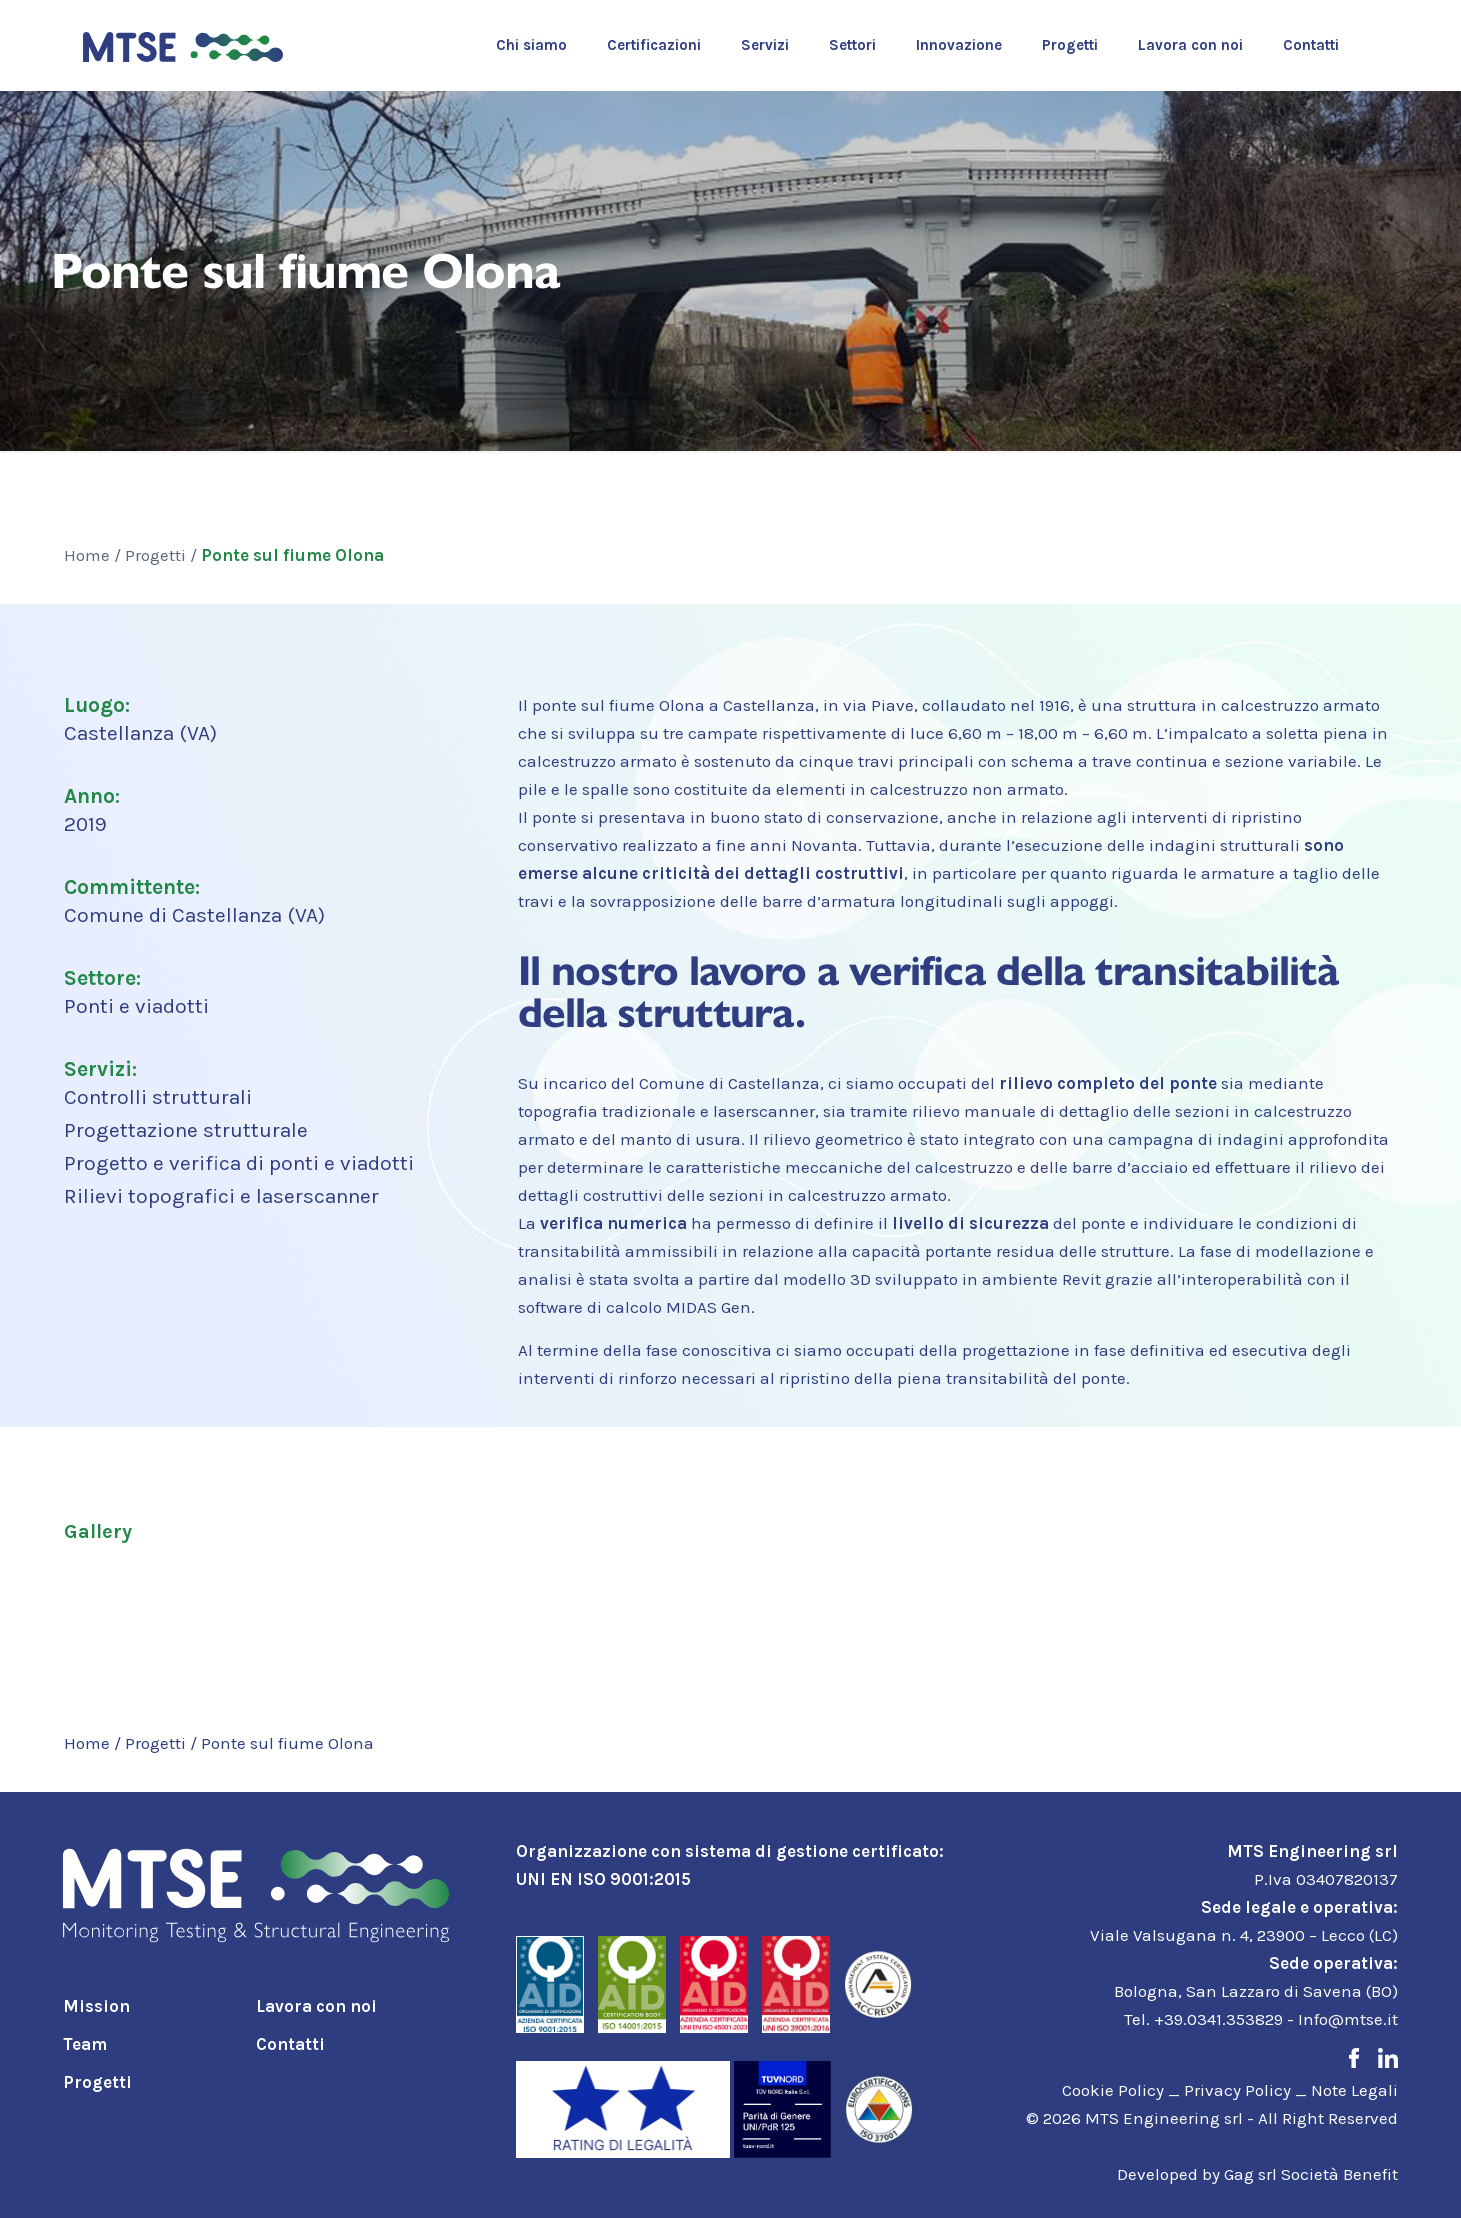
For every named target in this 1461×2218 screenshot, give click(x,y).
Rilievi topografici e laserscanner (221, 1196)
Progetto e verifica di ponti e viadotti (239, 1163)
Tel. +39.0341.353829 (1203, 2019)
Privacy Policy (1237, 2090)
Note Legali (1354, 2090)
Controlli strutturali (158, 1097)
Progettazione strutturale (186, 1130)
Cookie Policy (1113, 2090)
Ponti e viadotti (136, 1006)
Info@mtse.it (1348, 2019)
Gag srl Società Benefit (1311, 2174)
